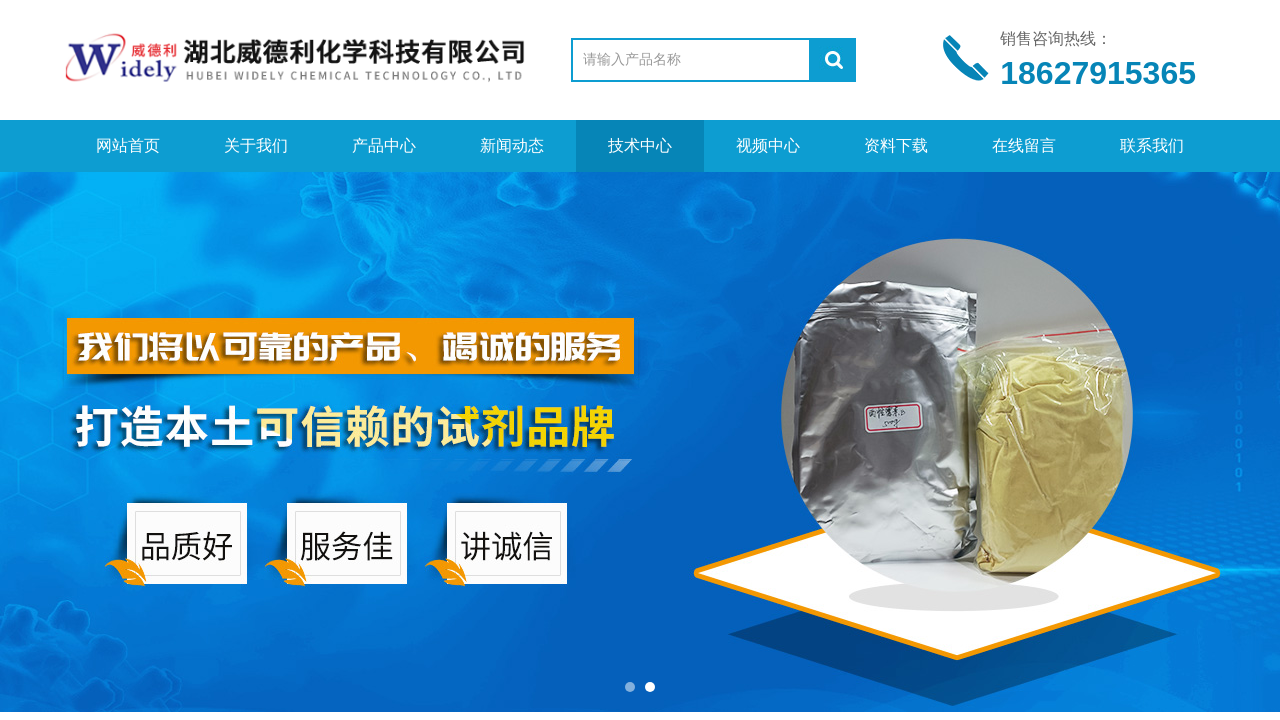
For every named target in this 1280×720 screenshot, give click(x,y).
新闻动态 (512, 145)
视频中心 (768, 145)
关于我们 (256, 145)
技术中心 (640, 145)
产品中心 (384, 145)
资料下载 (896, 145)
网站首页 (128, 145)
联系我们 (1152, 145)
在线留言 (1024, 145)
